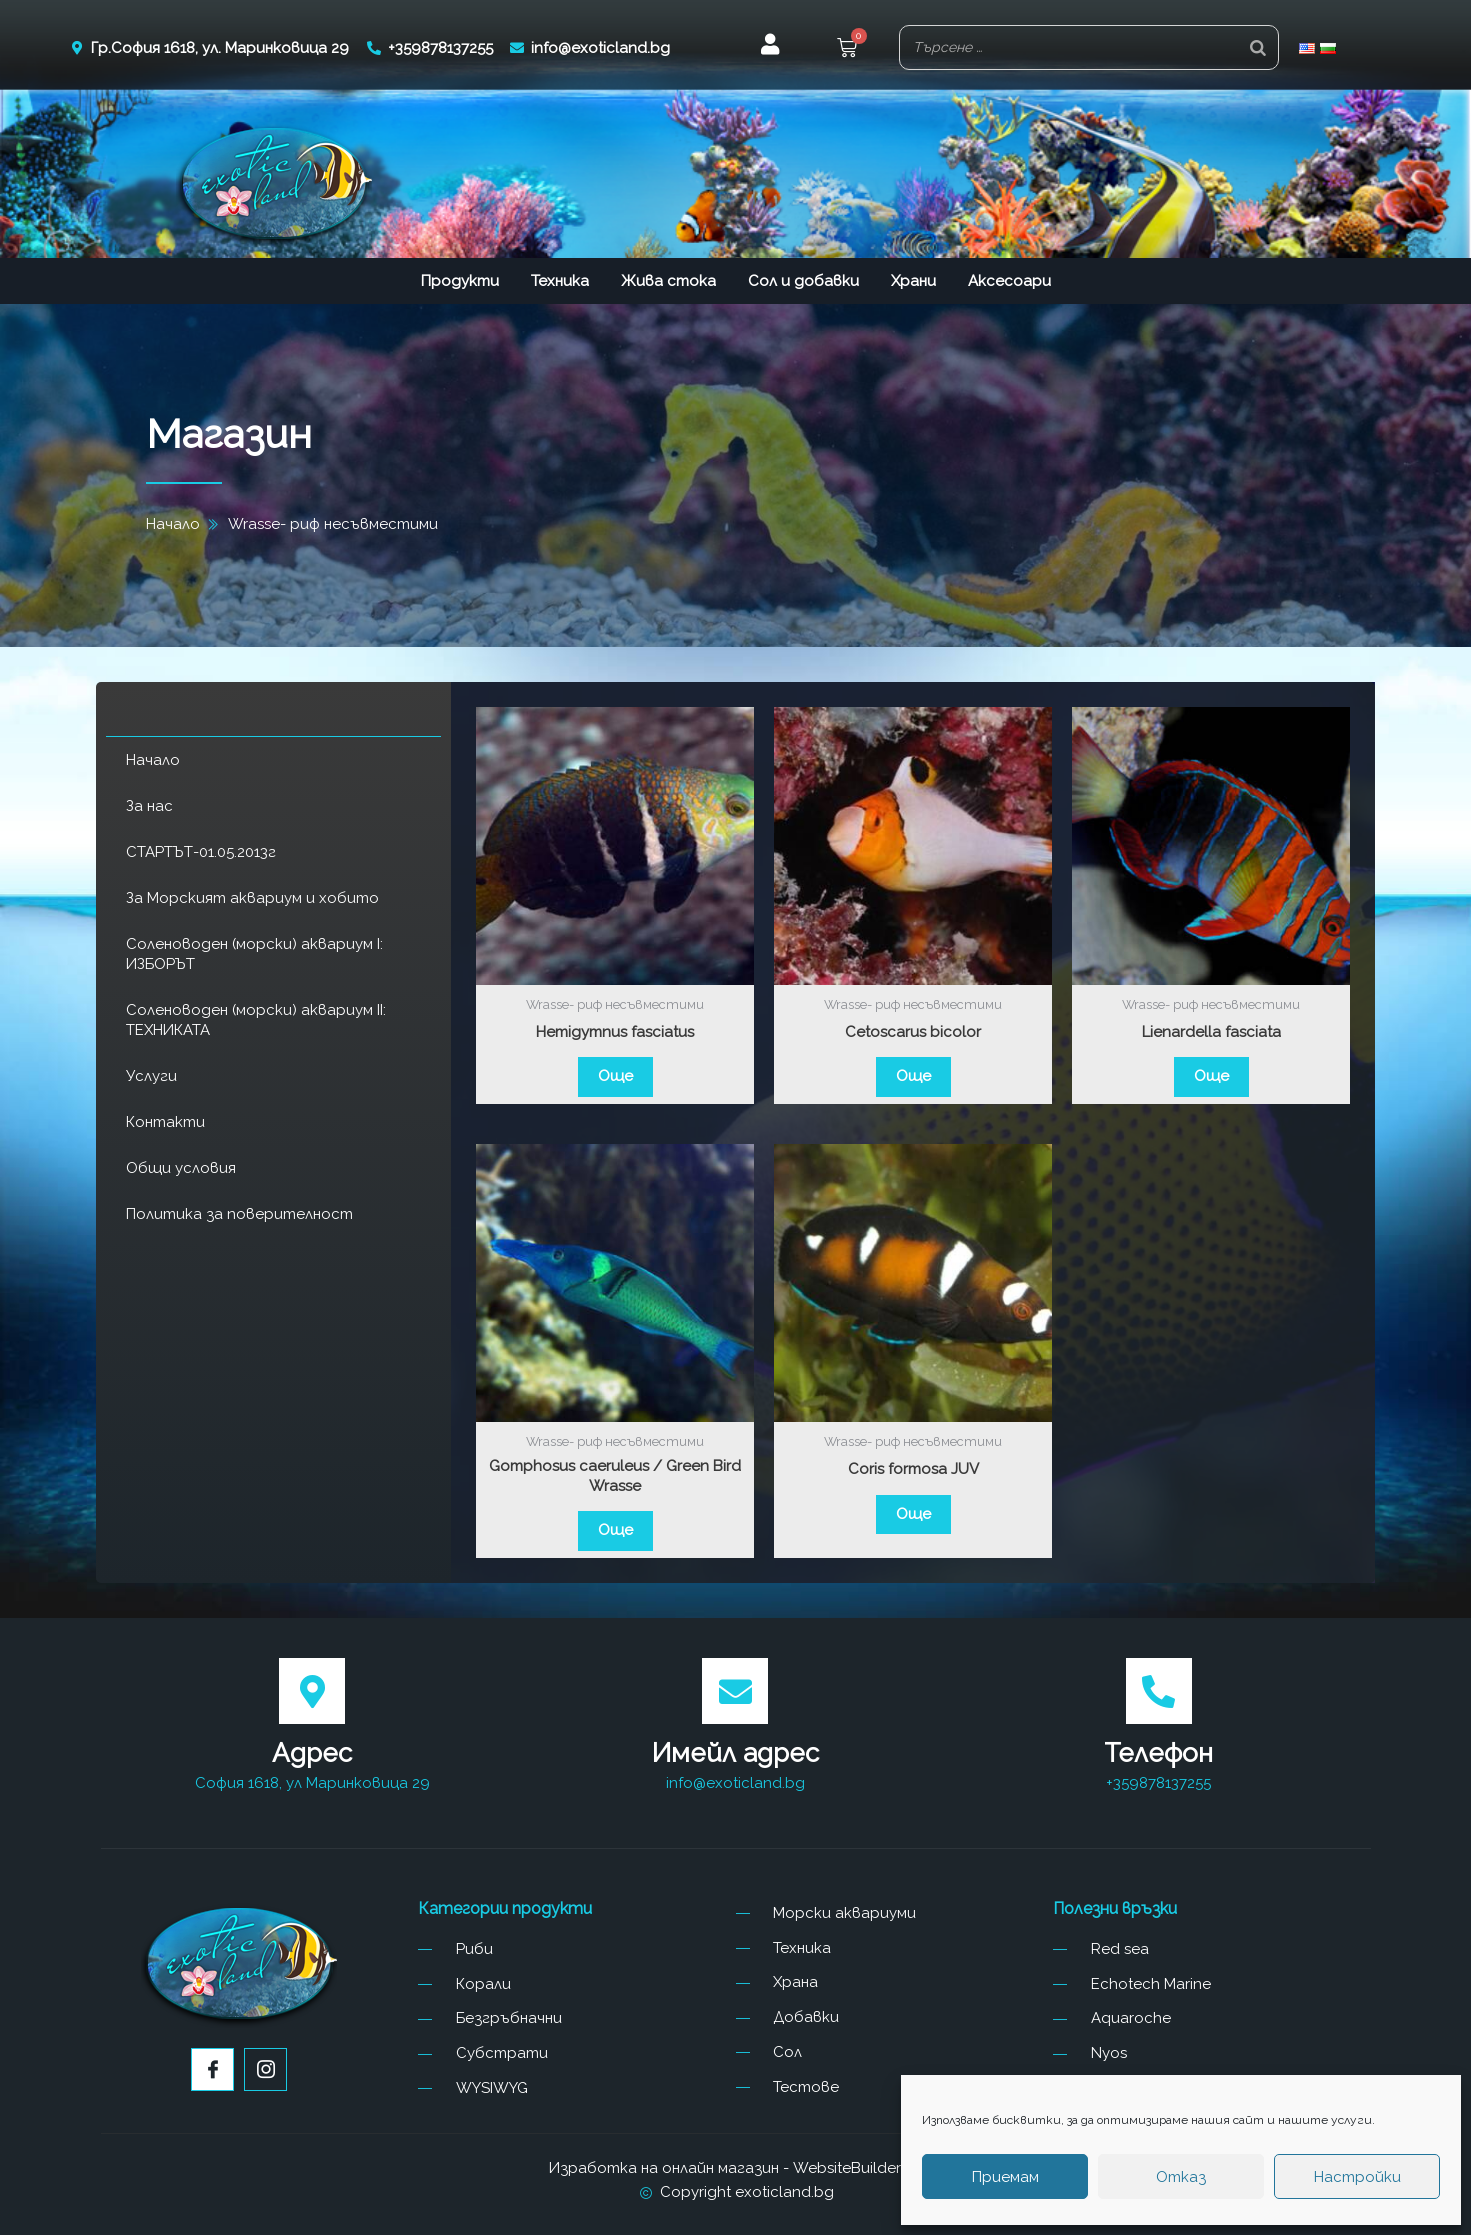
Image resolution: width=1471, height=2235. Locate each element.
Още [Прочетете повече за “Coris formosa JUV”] (913, 1514)
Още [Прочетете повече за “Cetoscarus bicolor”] (913, 1076)
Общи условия (181, 1168)
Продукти (460, 281)
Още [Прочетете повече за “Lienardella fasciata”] (1211, 1076)
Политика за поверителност (239, 1214)
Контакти (165, 1122)
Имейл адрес (735, 1753)
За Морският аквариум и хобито (252, 898)
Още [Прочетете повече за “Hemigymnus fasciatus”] (615, 1076)
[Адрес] (312, 1691)
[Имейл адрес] (735, 1691)
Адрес (312, 1753)
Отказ (1181, 2177)
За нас (149, 806)
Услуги (151, 1076)
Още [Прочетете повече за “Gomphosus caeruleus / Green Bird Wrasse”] (615, 1530)
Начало (153, 760)
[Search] (1258, 47)
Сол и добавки (803, 281)
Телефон (1158, 1753)
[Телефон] (1159, 1691)
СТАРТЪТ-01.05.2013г (201, 852)
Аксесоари (1009, 281)
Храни (913, 281)
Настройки (1357, 2177)
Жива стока (668, 281)
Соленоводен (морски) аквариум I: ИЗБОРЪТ (254, 954)
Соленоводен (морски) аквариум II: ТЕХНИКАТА (256, 1020)
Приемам (1005, 2177)
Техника (560, 281)
